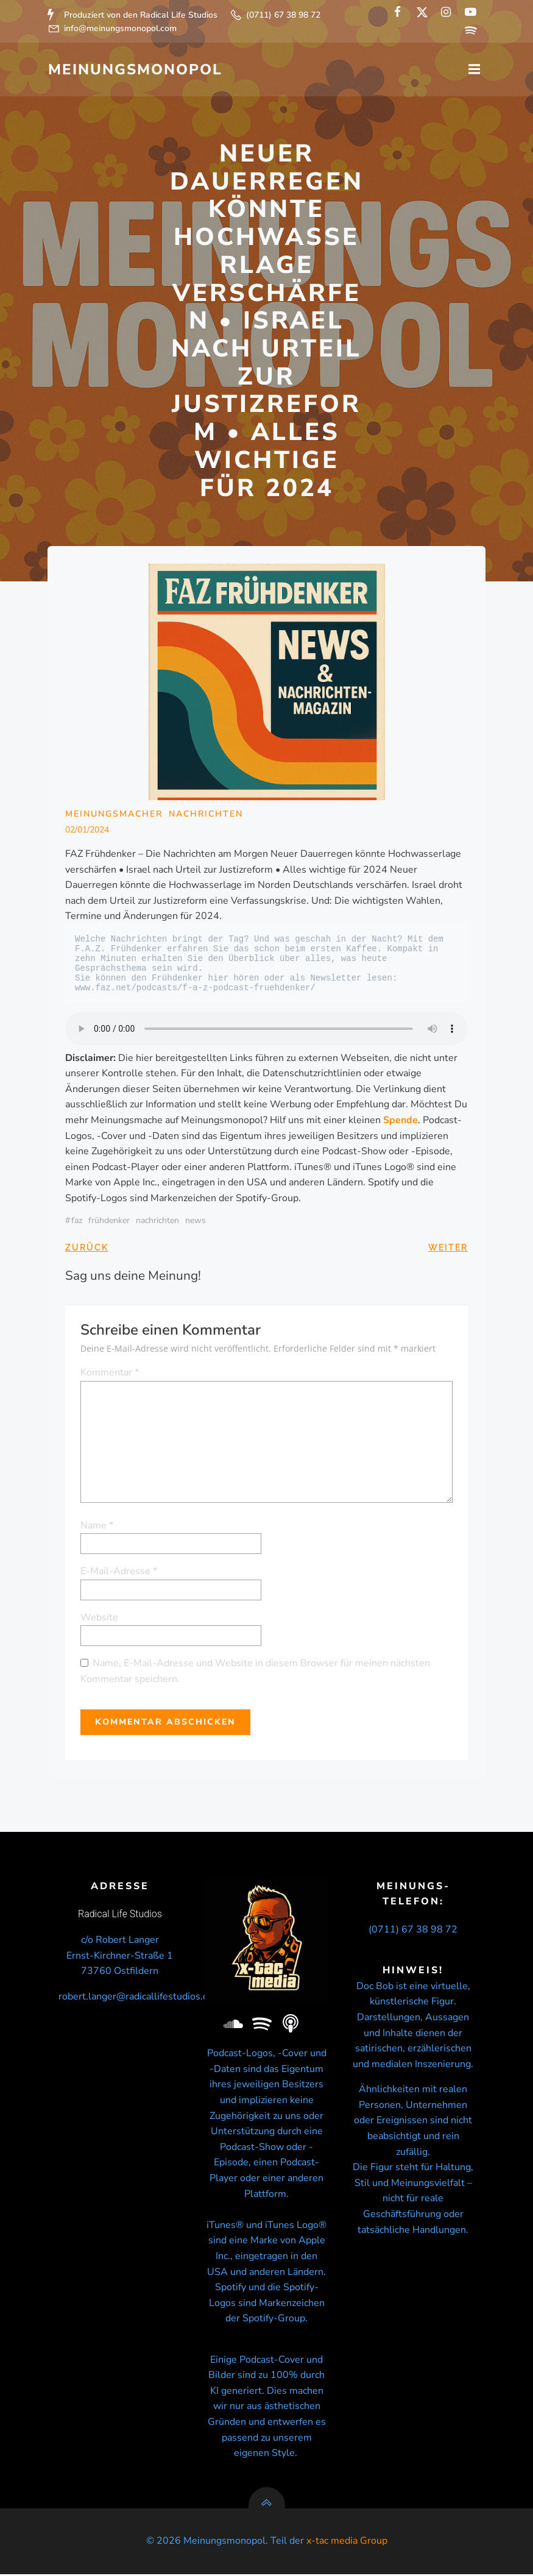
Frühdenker (109, 1221)
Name (97, 1525)
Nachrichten (206, 814)
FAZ (77, 1221)
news (196, 1221)
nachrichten (158, 1221)
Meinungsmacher (114, 814)
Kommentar (110, 1373)
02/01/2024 (88, 830)
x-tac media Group (346, 2543)
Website (100, 1617)
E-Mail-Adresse (119, 1571)
